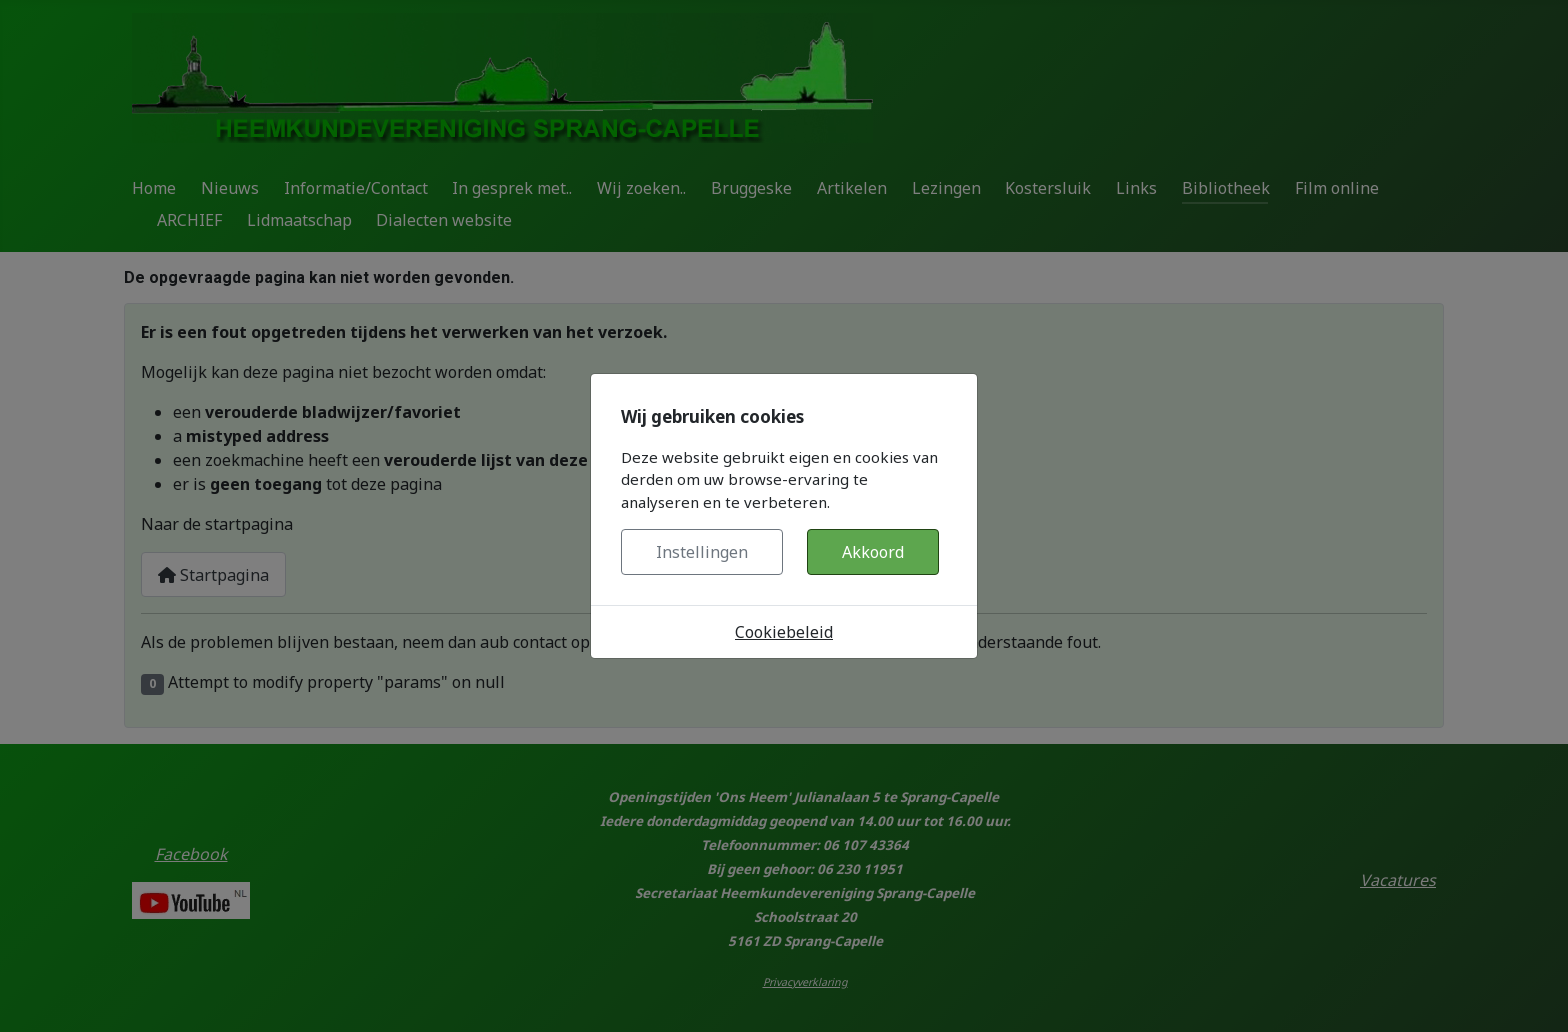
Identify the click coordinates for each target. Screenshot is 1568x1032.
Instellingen (702, 552)
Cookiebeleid (784, 632)
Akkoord (873, 552)
